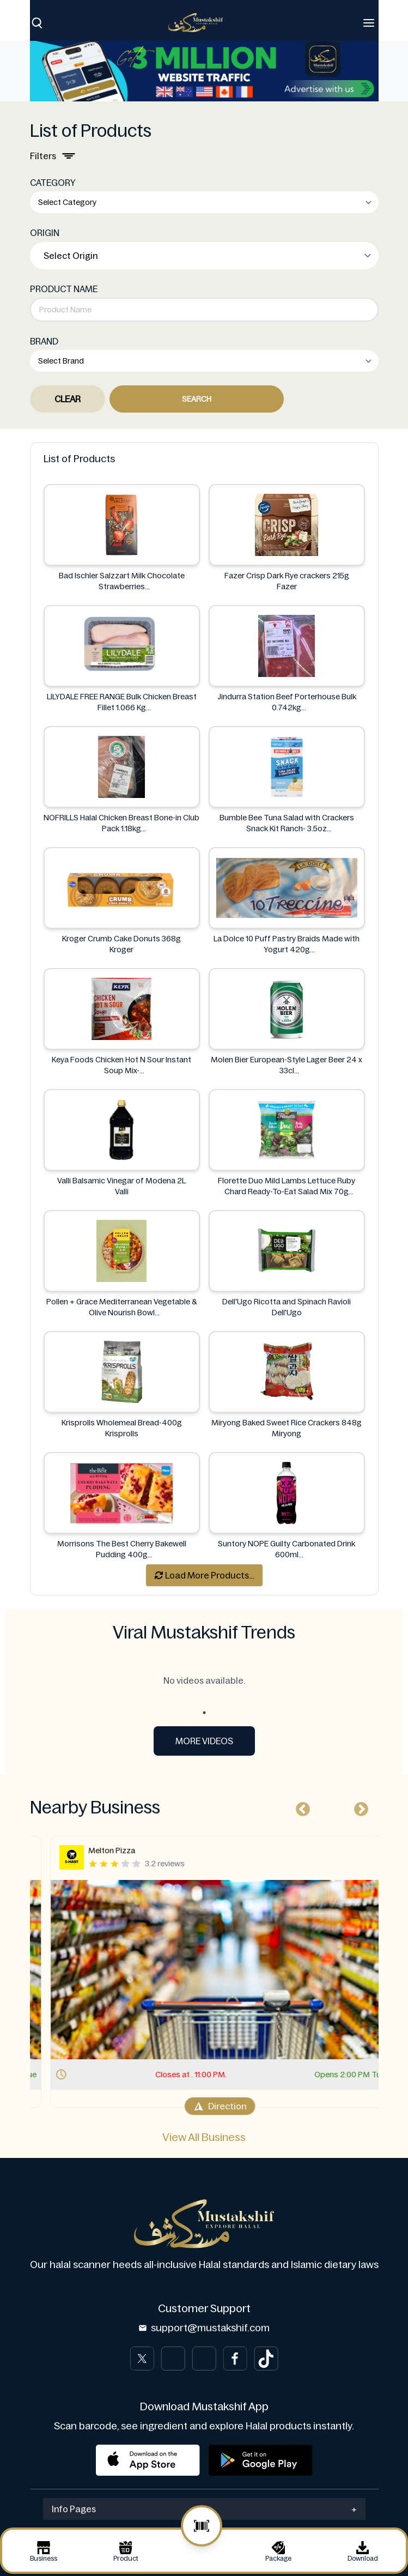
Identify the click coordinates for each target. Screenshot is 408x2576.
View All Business (204, 2137)
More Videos (204, 1741)
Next (358, 1806)
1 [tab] (204, 1712)
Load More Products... (204, 1575)
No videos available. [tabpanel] (204, 1680)
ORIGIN (44, 233)
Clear (67, 399)
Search (196, 399)
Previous (300, 1806)
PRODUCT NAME (64, 289)
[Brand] (201, 22)
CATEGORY (53, 183)
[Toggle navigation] (369, 23)
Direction (204, 2106)
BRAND (44, 341)
